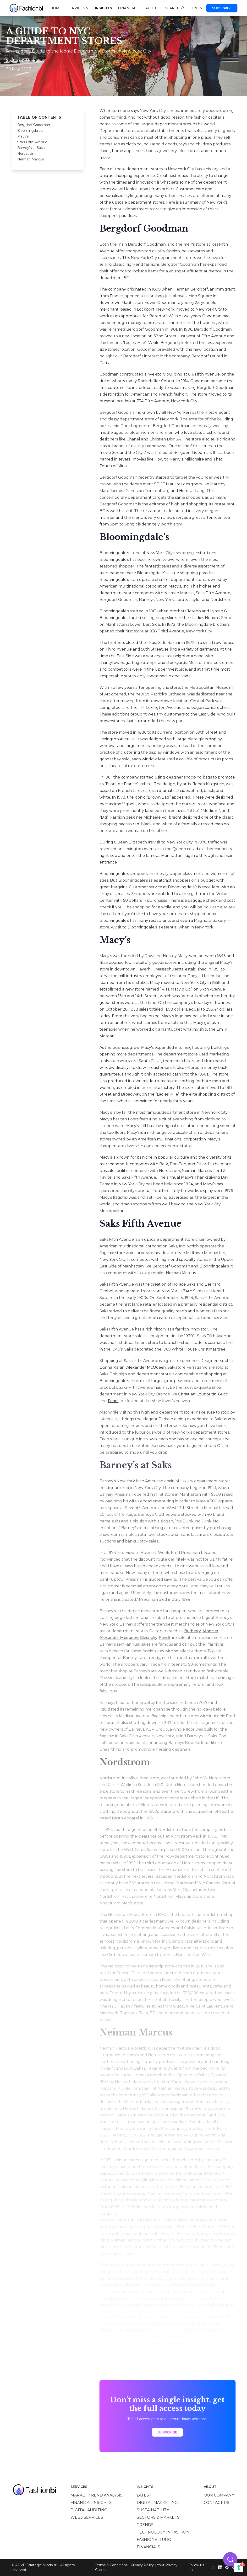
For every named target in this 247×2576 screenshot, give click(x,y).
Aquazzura (136, 2330)
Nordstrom (26, 153)
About (151, 8)
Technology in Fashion (163, 2532)
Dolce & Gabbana (200, 2330)
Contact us (216, 2502)
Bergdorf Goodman (33, 125)
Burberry (192, 1631)
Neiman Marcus (30, 159)
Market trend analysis (96, 2495)
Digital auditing (89, 2510)
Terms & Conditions (111, 2565)
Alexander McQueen (146, 1367)
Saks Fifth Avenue (32, 142)
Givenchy (148, 1637)
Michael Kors (112, 2330)
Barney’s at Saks (30, 148)
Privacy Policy (142, 2565)
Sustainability (153, 2510)
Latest (144, 2495)
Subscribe (222, 8)
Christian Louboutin (197, 1394)
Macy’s (23, 136)
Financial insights (91, 2502)
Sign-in (195, 8)
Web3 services (87, 2517)
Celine (213, 2323)
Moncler (210, 1631)
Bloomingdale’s (30, 130)
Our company (219, 2495)
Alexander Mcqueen (118, 1637)
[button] (230, 2559)
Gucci (223, 1394)
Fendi (113, 1401)
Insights (103, 8)
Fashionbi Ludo (154, 2539)
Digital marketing (157, 2502)
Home (56, 8)
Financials (129, 8)
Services (78, 8)
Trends (145, 2525)
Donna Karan (112, 1367)
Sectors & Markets (158, 2517)
